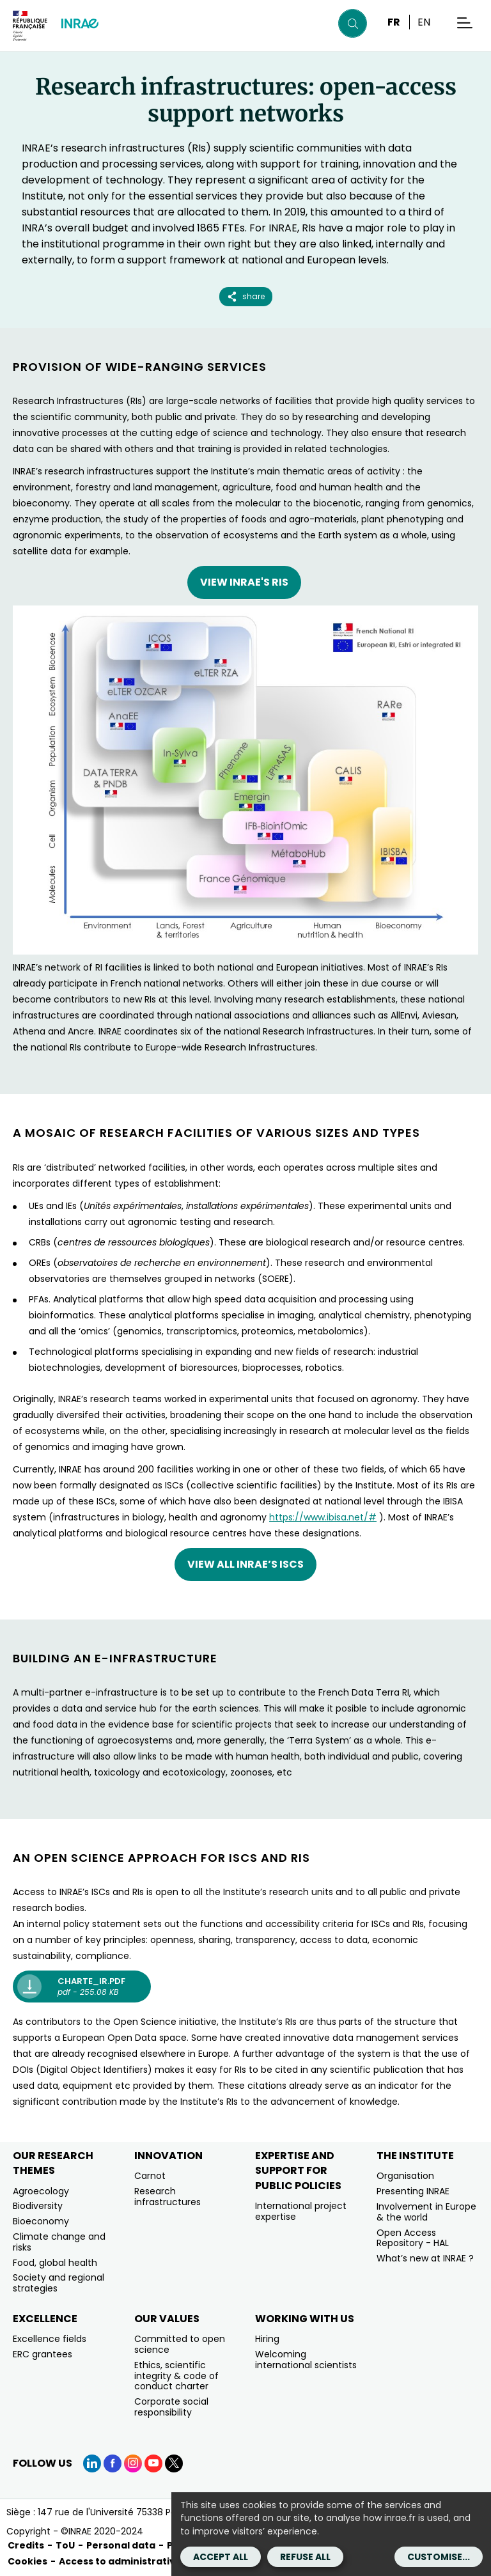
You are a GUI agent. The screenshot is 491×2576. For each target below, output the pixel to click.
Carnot (150, 2175)
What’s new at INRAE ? (425, 2258)
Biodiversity (38, 2205)
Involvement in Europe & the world (426, 2212)
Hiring (267, 2338)
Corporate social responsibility (171, 2407)
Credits (26, 2545)
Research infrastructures (167, 2196)
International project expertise (301, 2211)
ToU (65, 2545)
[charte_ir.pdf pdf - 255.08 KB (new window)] (82, 1986)
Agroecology (41, 2191)
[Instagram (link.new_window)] (133, 2463)
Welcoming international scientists (306, 2359)
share (246, 296)
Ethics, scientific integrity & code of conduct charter (176, 2376)
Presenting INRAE (413, 2191)
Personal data (120, 2545)
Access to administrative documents (149, 2561)
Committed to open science (179, 2344)
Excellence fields (49, 2338)
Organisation (405, 2175)
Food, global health (55, 2262)
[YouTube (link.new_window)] (153, 2463)
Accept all (220, 2556)
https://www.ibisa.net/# (323, 1517)
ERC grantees (42, 2354)
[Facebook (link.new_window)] (112, 2463)
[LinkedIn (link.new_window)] (92, 2463)
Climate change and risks (59, 2242)
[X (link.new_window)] (174, 2463)
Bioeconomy (41, 2221)
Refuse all (305, 2556)
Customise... (438, 2556)
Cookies (27, 2561)
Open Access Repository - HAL (413, 2238)
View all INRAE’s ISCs (245, 1564)
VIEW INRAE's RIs (244, 582)
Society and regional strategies (58, 2283)
